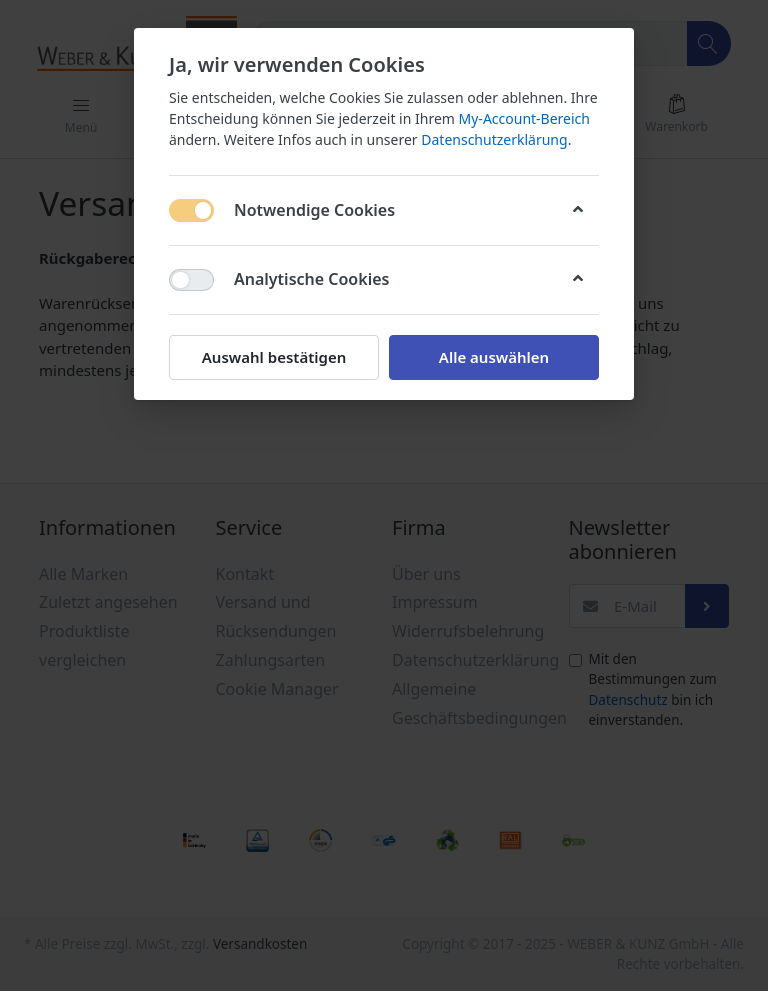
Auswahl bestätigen (274, 357)
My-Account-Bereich (524, 118)
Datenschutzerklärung (494, 139)
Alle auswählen (494, 357)
